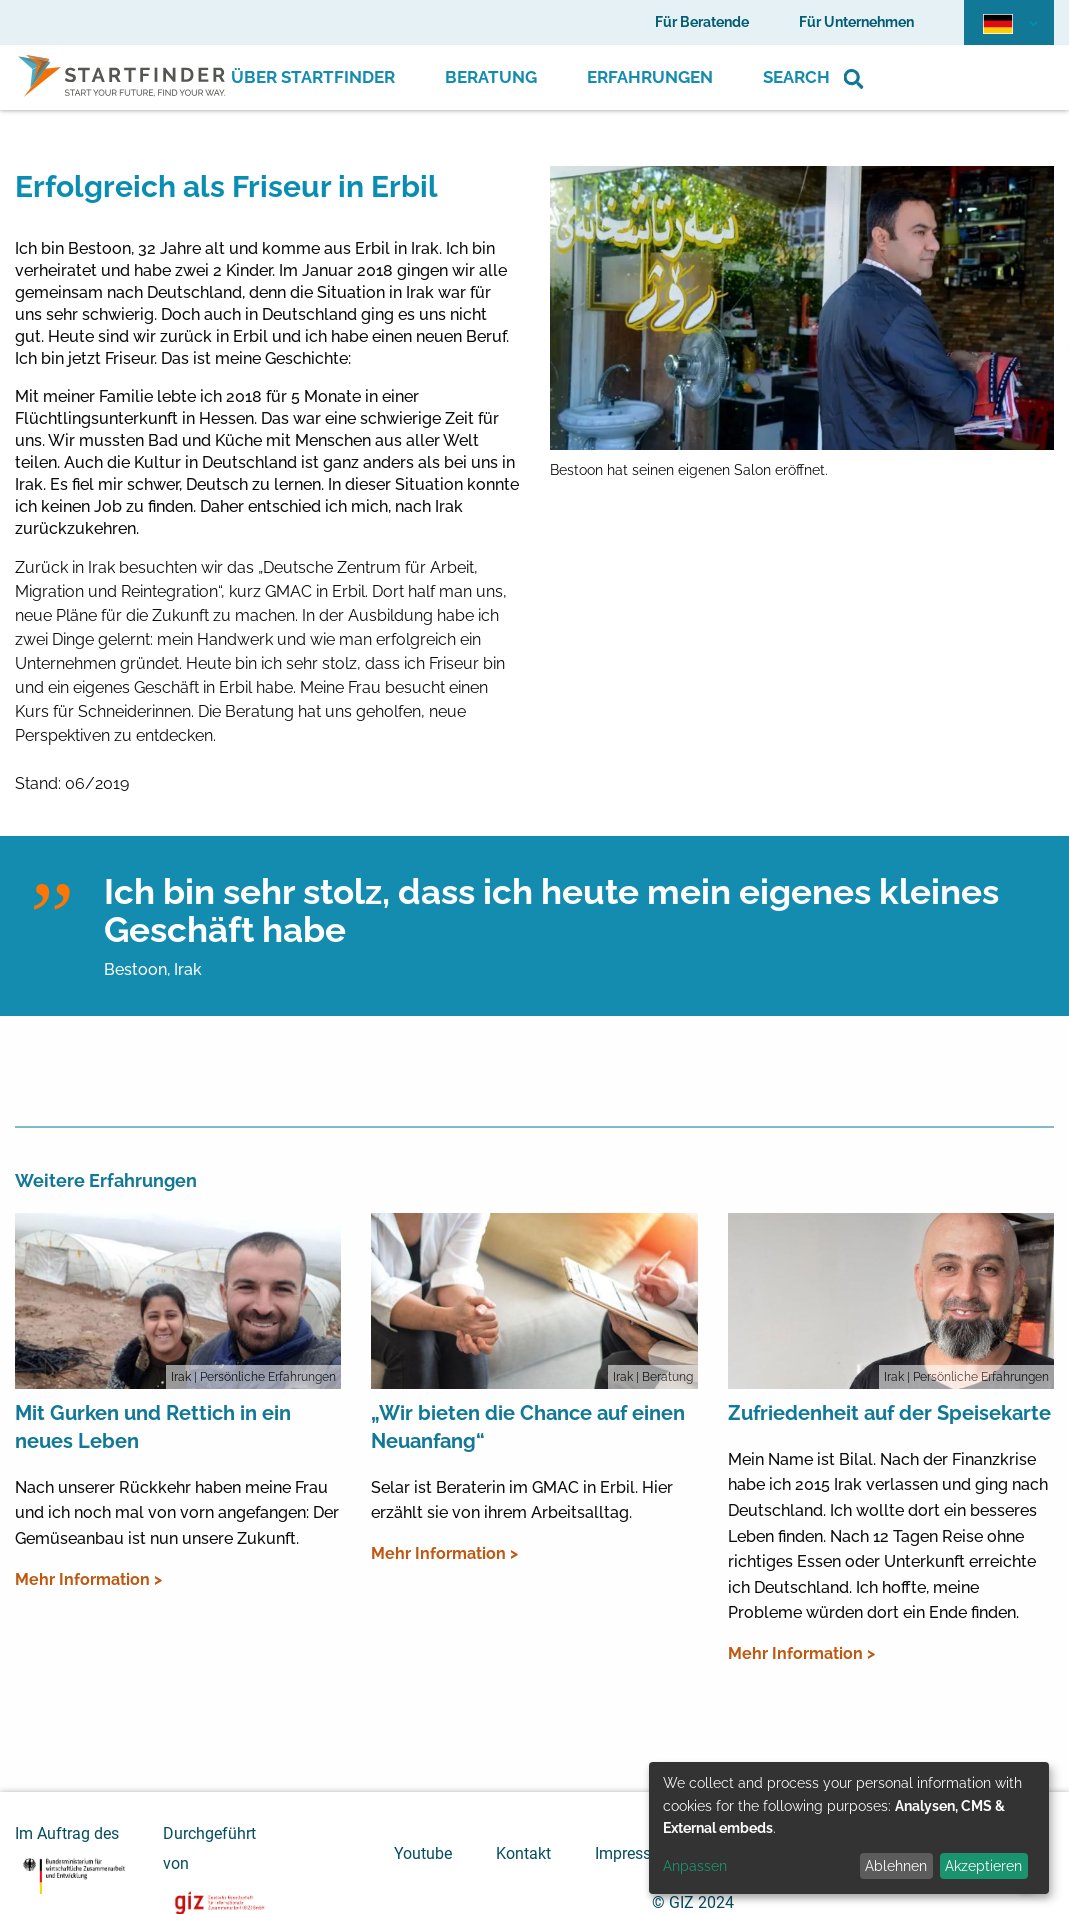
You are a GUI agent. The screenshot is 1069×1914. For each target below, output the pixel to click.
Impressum (634, 1853)
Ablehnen (896, 1866)
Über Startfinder (313, 77)
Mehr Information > (88, 1579)
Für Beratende (702, 22)
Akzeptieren (983, 1866)
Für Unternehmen (856, 22)
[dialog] (849, 1828)
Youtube (423, 1853)
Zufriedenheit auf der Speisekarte (889, 1413)
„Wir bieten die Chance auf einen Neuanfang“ (528, 1427)
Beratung (491, 77)
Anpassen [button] (695, 1866)
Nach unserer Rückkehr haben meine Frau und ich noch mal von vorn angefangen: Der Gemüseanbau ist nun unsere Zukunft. (177, 1513)
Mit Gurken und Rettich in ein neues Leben (153, 1427)
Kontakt (523, 1853)
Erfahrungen (650, 77)
